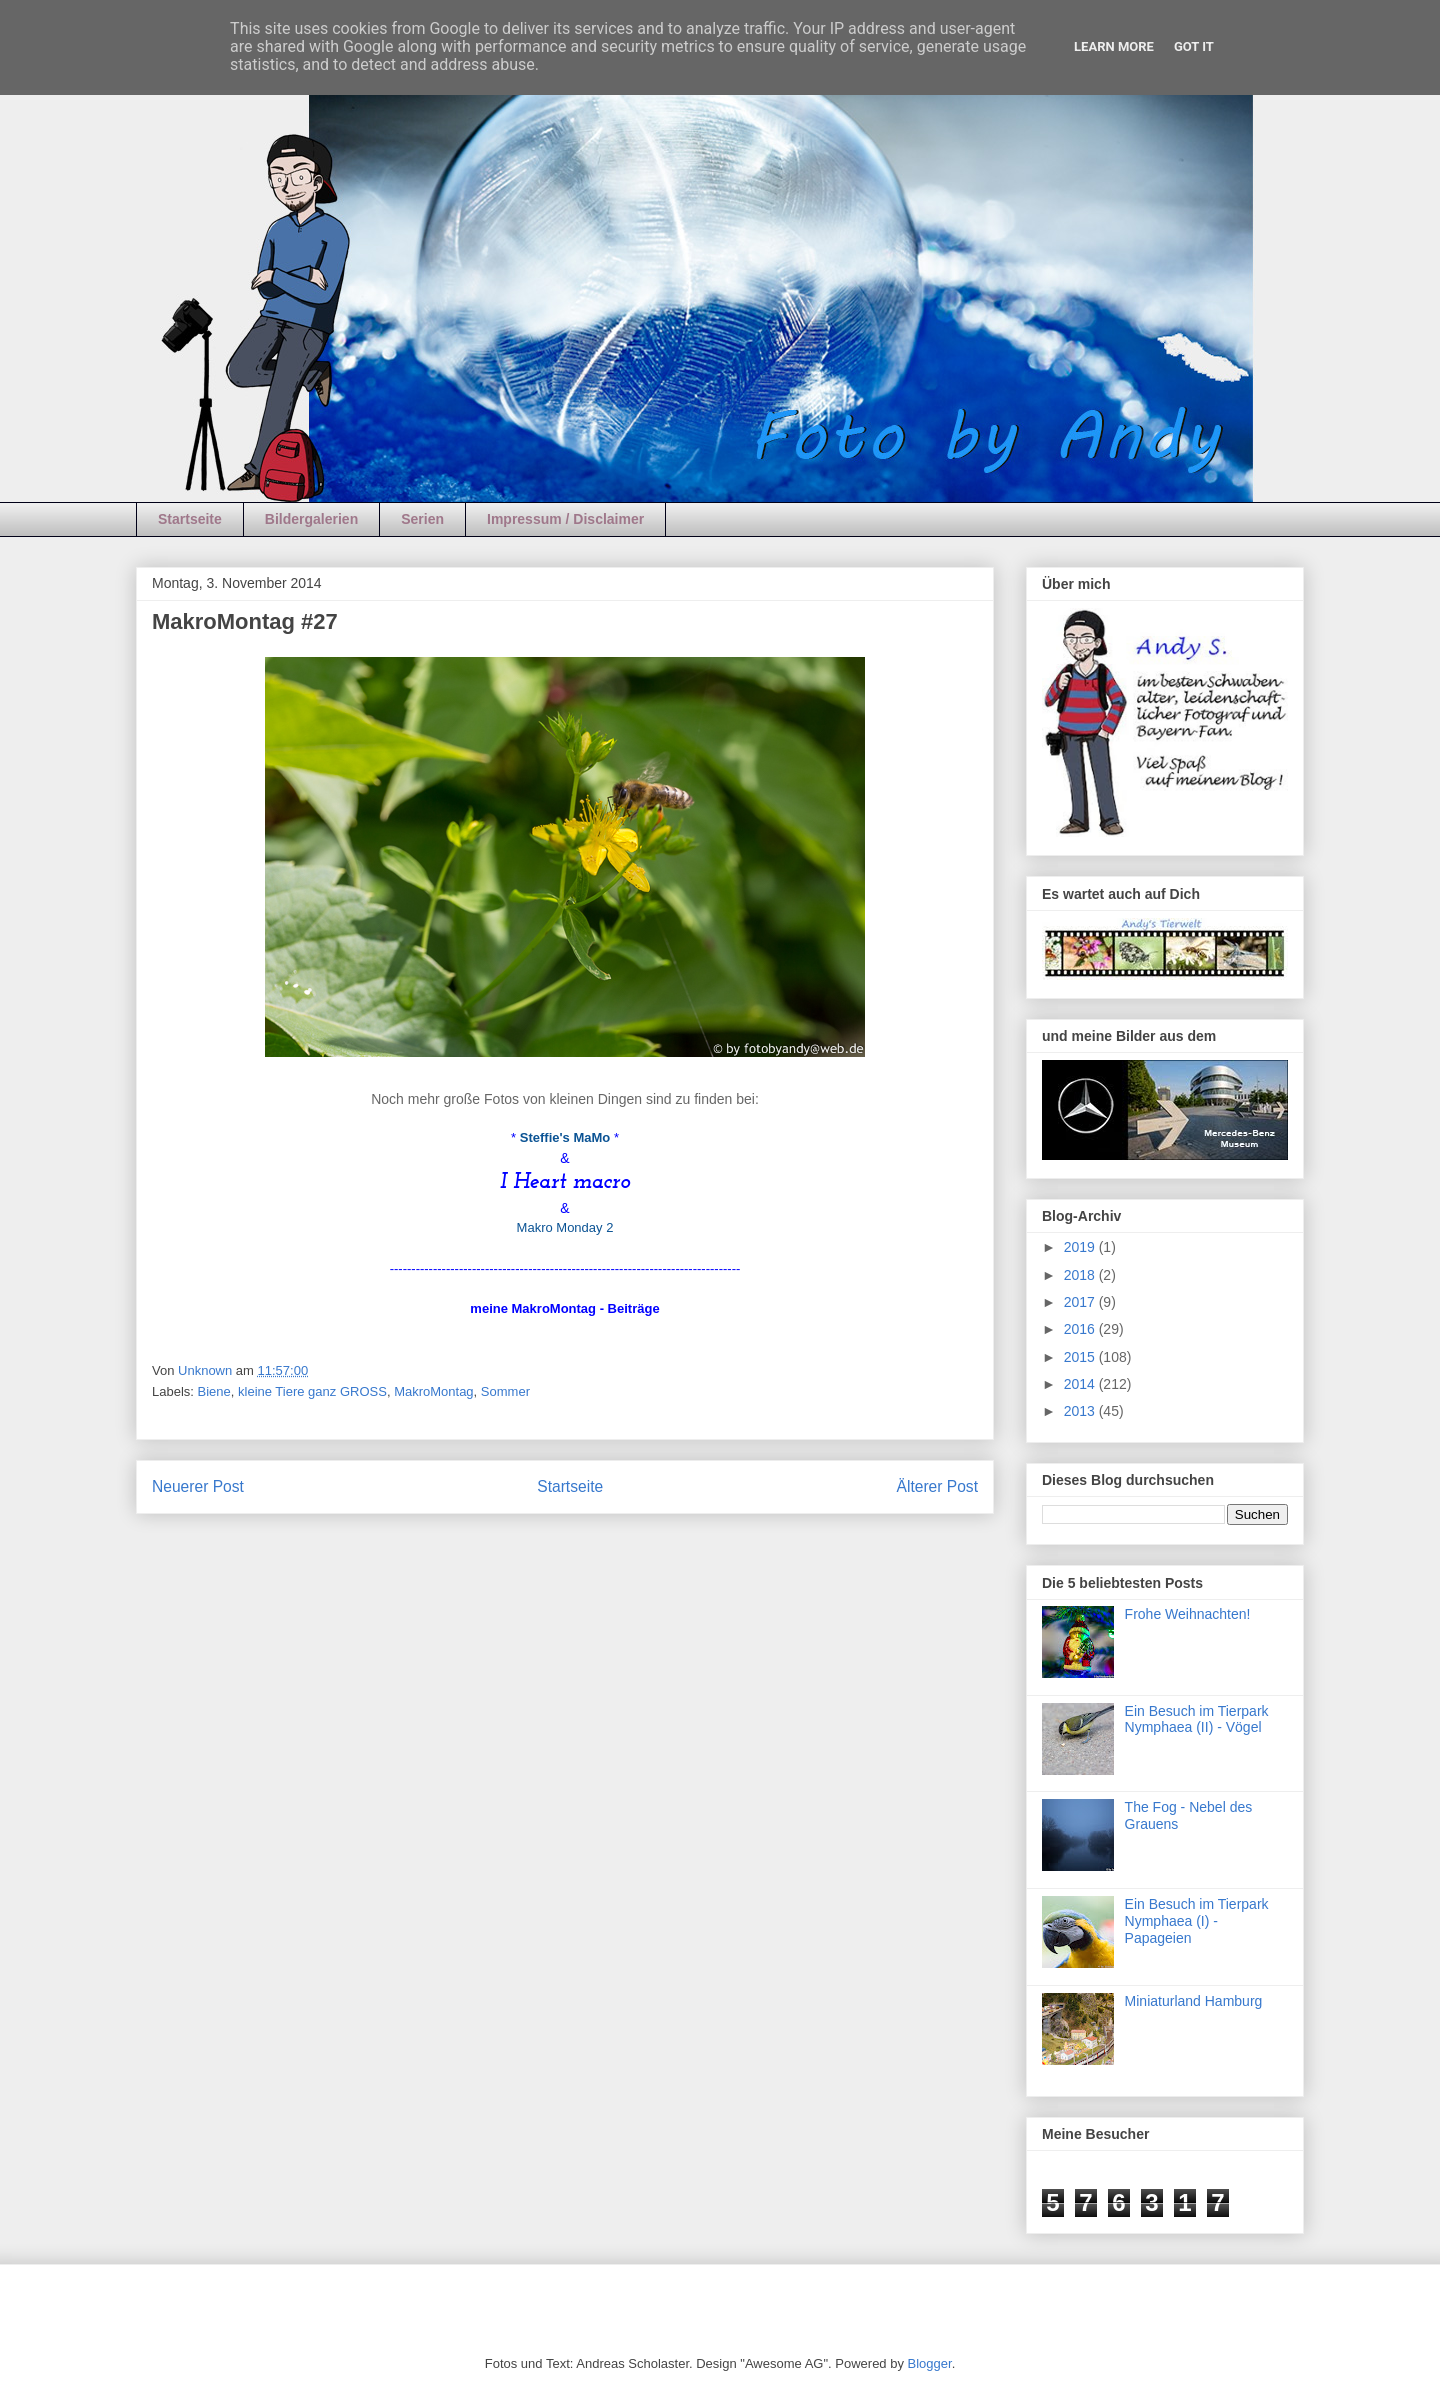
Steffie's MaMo (565, 1137)
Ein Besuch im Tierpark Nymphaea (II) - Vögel (1197, 1719)
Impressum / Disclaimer (565, 519)
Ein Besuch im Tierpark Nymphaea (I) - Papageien (1197, 1921)
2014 (1081, 1384)
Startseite (190, 519)
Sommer (505, 1391)
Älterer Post (937, 1486)
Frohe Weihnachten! (1188, 1614)
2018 (1081, 1275)
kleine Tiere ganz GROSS (312, 1391)
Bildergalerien (311, 519)
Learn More (1114, 46)
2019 (1081, 1247)
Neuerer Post (198, 1486)
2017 (1081, 1302)
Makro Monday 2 (565, 1227)
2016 (1081, 1329)
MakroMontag (433, 1391)
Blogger (930, 2363)
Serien (422, 519)
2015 (1081, 1357)
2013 (1081, 1411)
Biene (214, 1391)
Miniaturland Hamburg (1194, 2001)
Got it (1194, 46)
